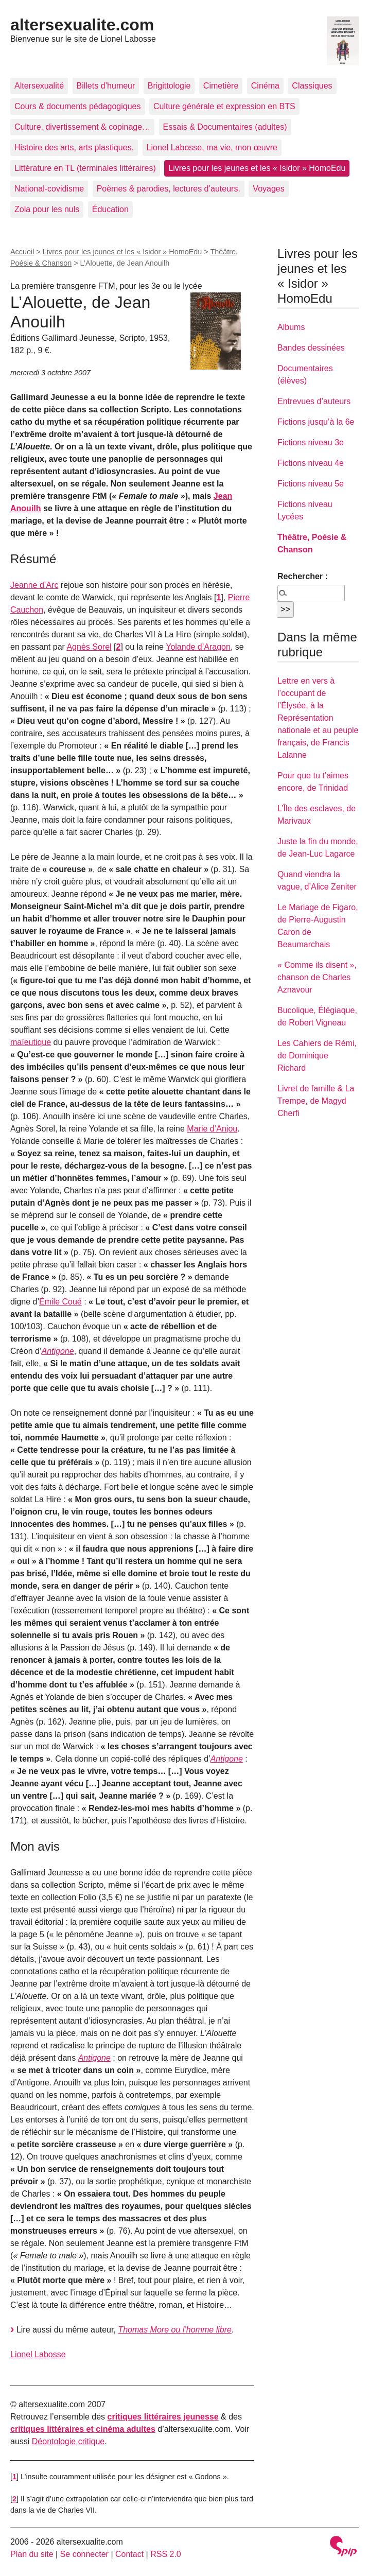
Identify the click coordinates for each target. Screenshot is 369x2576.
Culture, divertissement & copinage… (82, 127)
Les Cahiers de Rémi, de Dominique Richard (317, 1055)
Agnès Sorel (88, 646)
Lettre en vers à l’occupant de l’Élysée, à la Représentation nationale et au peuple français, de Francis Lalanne (317, 717)
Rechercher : (302, 576)
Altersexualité (39, 85)
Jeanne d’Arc (34, 585)
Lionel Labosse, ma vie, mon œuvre (212, 147)
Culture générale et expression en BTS (224, 106)
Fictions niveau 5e (310, 483)
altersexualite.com (82, 24)
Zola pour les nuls (46, 209)
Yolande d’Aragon (198, 646)
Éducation (110, 209)
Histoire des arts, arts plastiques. (74, 147)
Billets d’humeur (106, 85)
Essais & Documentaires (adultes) (225, 127)
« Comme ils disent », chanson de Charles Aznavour (317, 977)
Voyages (268, 188)
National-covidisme (49, 188)
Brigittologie (169, 85)
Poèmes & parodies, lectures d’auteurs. (168, 188)
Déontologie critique (68, 2441)
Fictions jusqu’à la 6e (315, 421)
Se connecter (84, 2554)
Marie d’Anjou (212, 1128)
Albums (291, 327)
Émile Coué (60, 1301)
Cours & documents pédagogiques (77, 106)
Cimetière (220, 85)
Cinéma (265, 85)
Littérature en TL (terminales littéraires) (85, 168)
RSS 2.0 (165, 2554)
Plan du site (32, 2554)
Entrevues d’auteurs (313, 401)
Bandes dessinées (311, 347)
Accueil (22, 252)
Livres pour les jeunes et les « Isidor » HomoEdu (256, 168)
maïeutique (30, 1042)
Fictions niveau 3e (310, 442)
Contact (129, 2554)
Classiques (312, 85)
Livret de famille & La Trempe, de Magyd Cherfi (315, 1101)
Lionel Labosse (38, 2354)
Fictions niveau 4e (310, 463)
